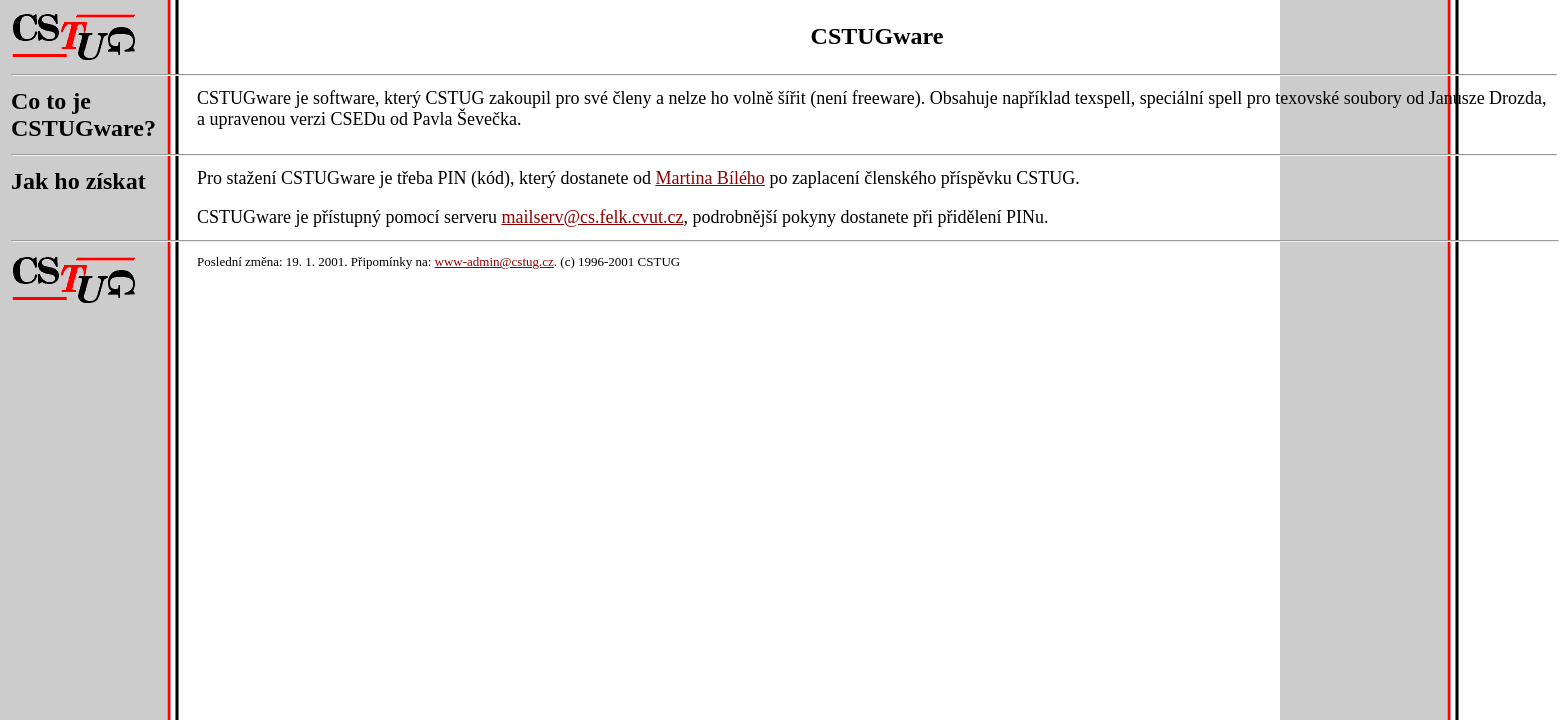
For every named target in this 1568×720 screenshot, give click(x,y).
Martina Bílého (709, 178)
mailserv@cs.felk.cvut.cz (592, 217)
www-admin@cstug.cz (494, 261)
